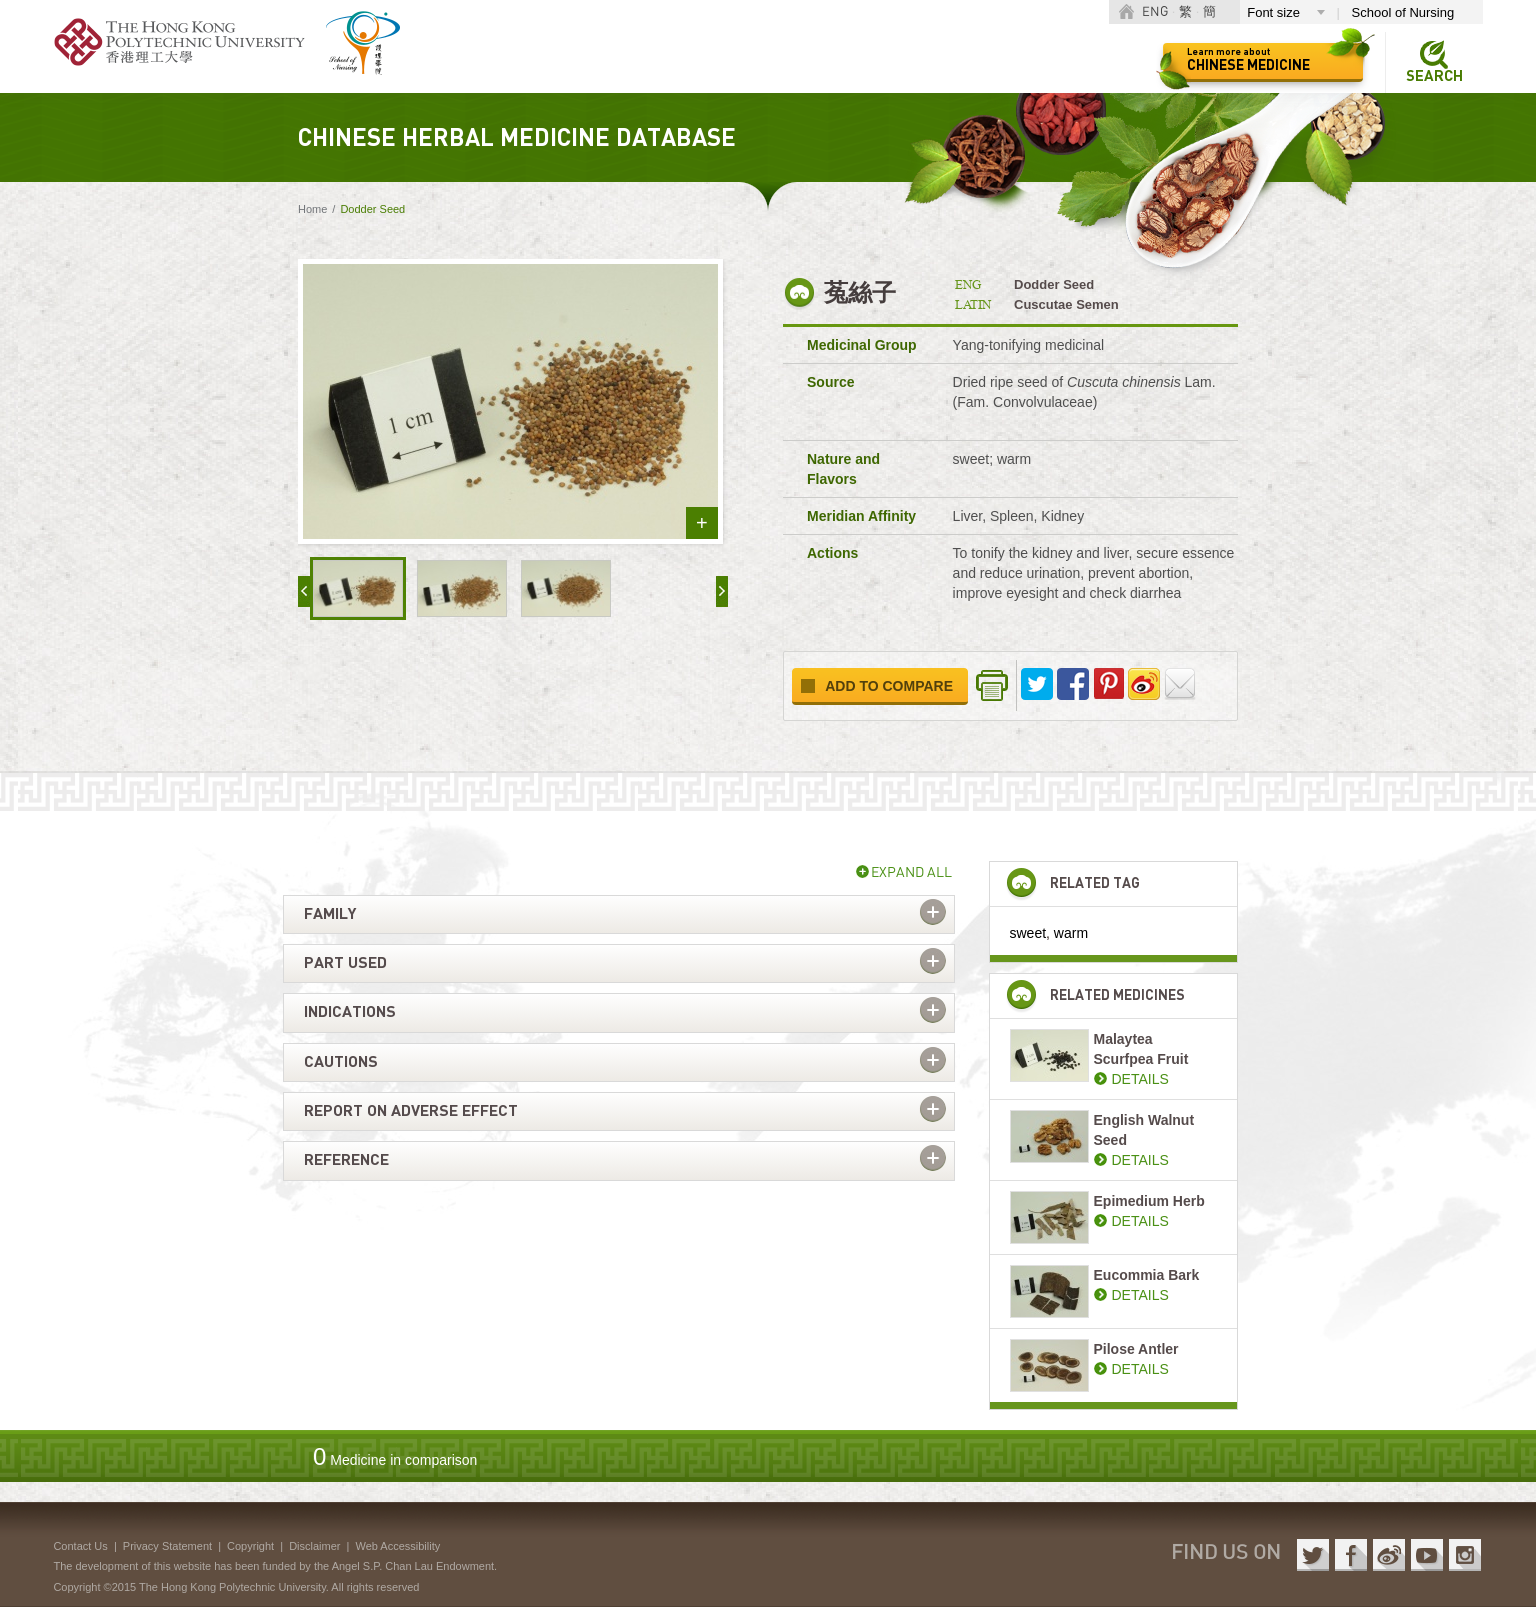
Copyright (250, 1546)
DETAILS (1140, 1079)
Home (312, 209)
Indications (350, 1012)
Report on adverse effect (411, 1111)
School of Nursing (1403, 12)
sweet (1028, 933)
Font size (1273, 12)
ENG (1155, 12)
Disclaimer (314, 1546)
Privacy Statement (167, 1546)
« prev (304, 591)
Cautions (341, 1062)
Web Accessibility (397, 1546)
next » (722, 591)
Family (330, 914)
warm (1071, 933)
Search (1434, 76)
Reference (346, 1160)
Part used (345, 963)
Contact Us (80, 1546)
